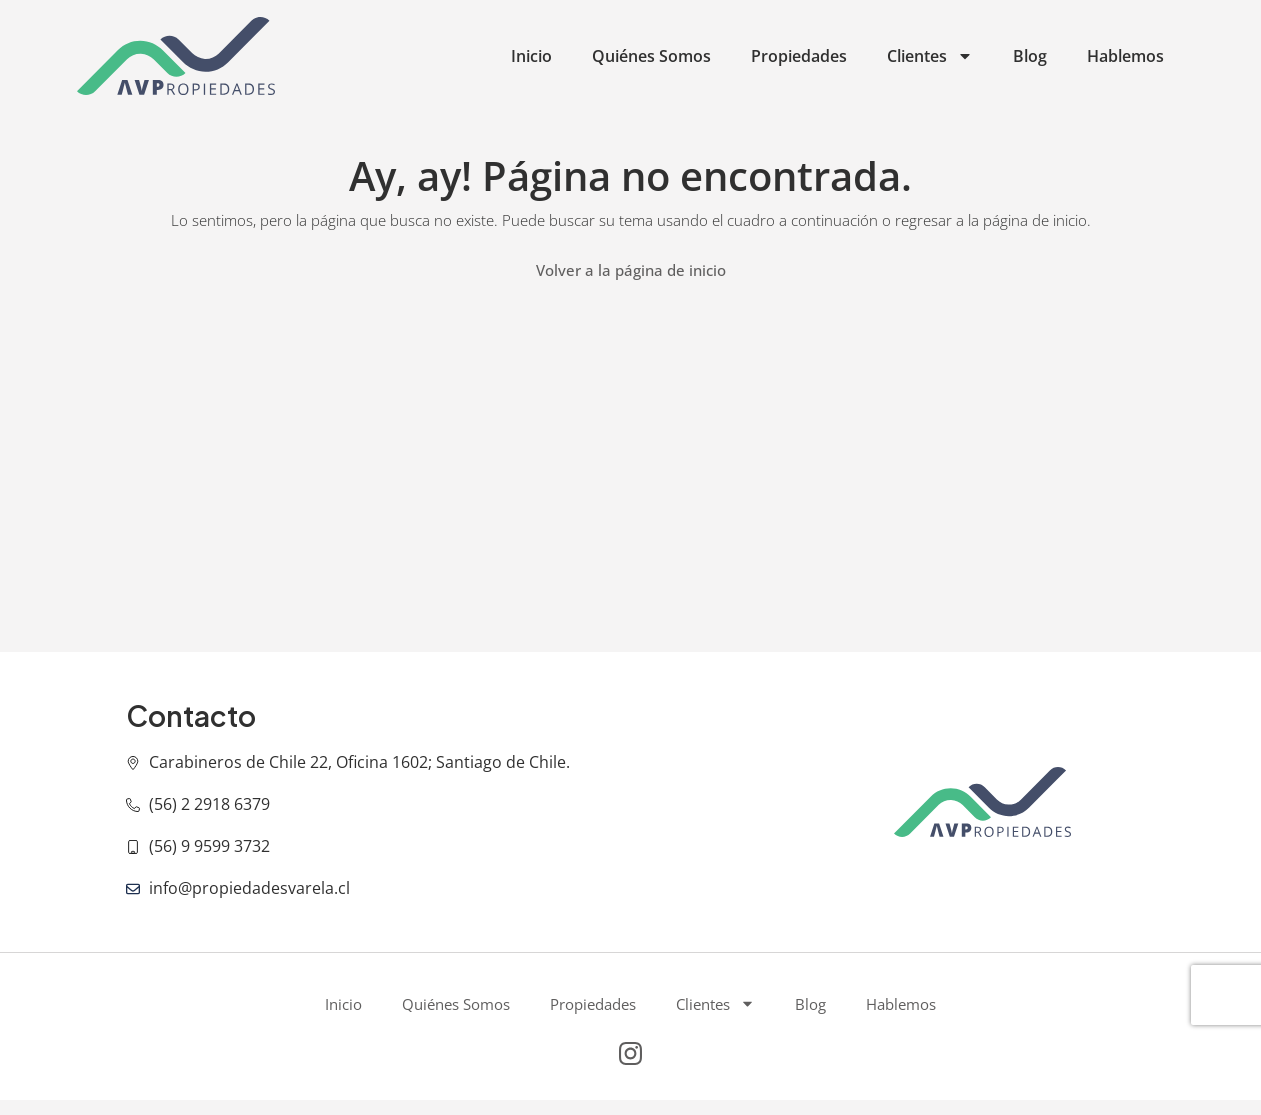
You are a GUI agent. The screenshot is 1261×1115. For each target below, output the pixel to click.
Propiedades (799, 56)
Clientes (930, 56)
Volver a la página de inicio (631, 270)
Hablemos (1125, 56)
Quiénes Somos (651, 56)
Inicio (531, 56)
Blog (1030, 56)
